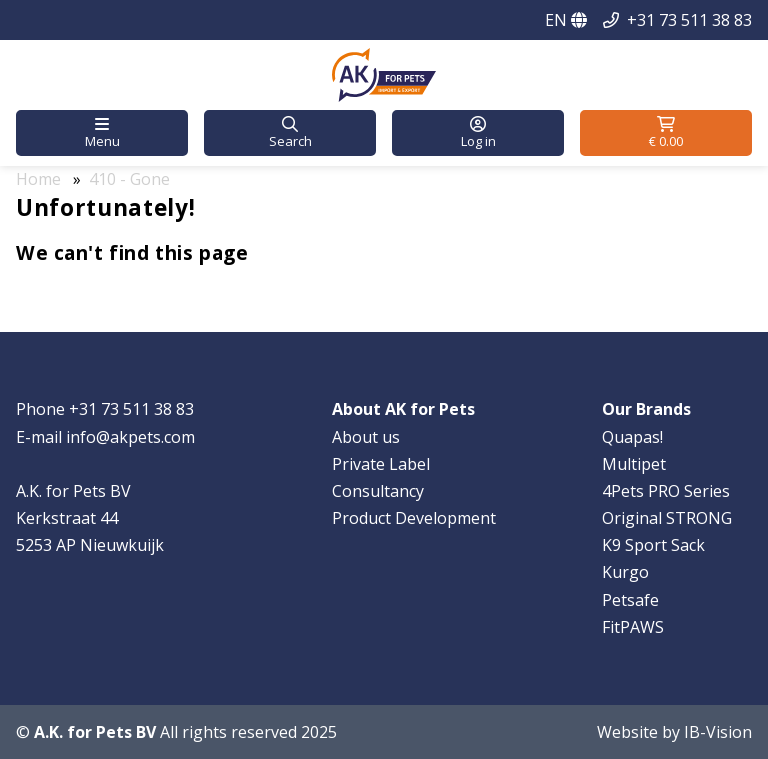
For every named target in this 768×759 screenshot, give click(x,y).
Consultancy (378, 491)
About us (366, 437)
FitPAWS (633, 627)
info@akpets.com (130, 437)
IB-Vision (718, 732)
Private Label (381, 464)
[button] (102, 133)
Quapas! (632, 437)
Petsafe (630, 600)
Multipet (634, 464)
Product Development (414, 518)
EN (566, 20)
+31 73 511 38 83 (689, 20)
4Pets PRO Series (666, 491)
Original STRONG (667, 518)
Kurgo (625, 572)
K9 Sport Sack (653, 545)
